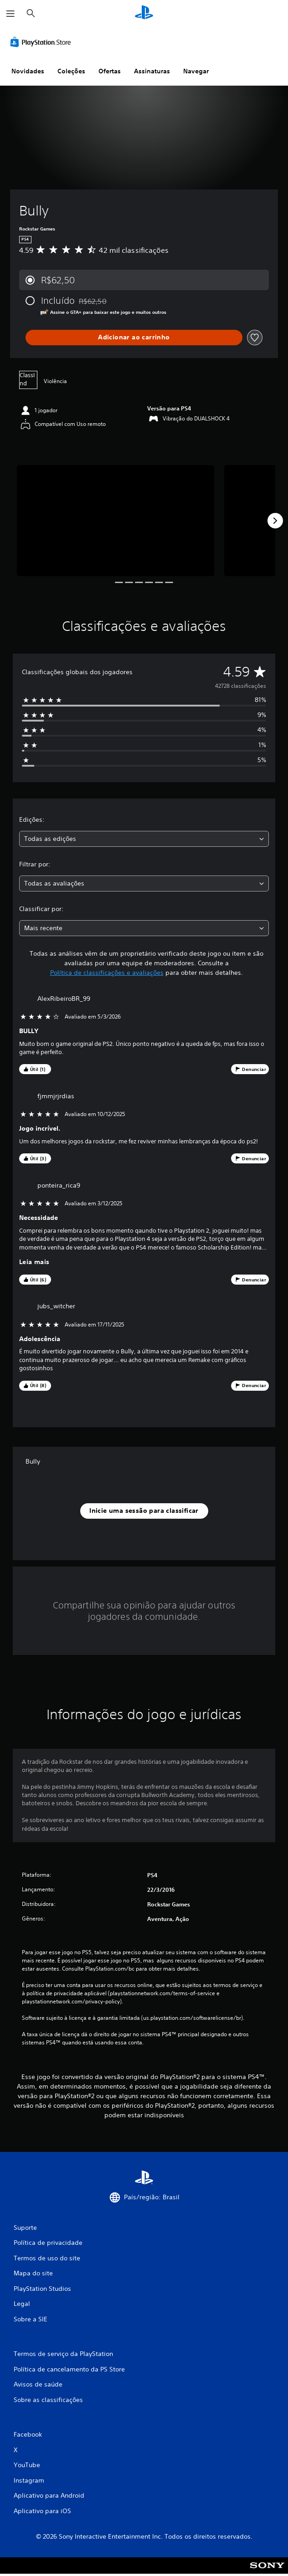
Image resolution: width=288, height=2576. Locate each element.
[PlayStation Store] (42, 42)
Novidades (27, 71)
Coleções (71, 71)
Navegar (196, 71)
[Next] (275, 520)
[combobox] (144, 839)
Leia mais (34, 1262)
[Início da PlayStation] (144, 13)
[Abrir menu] (10, 13)
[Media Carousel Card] (115, 520)
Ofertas (109, 71)
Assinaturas (152, 71)
